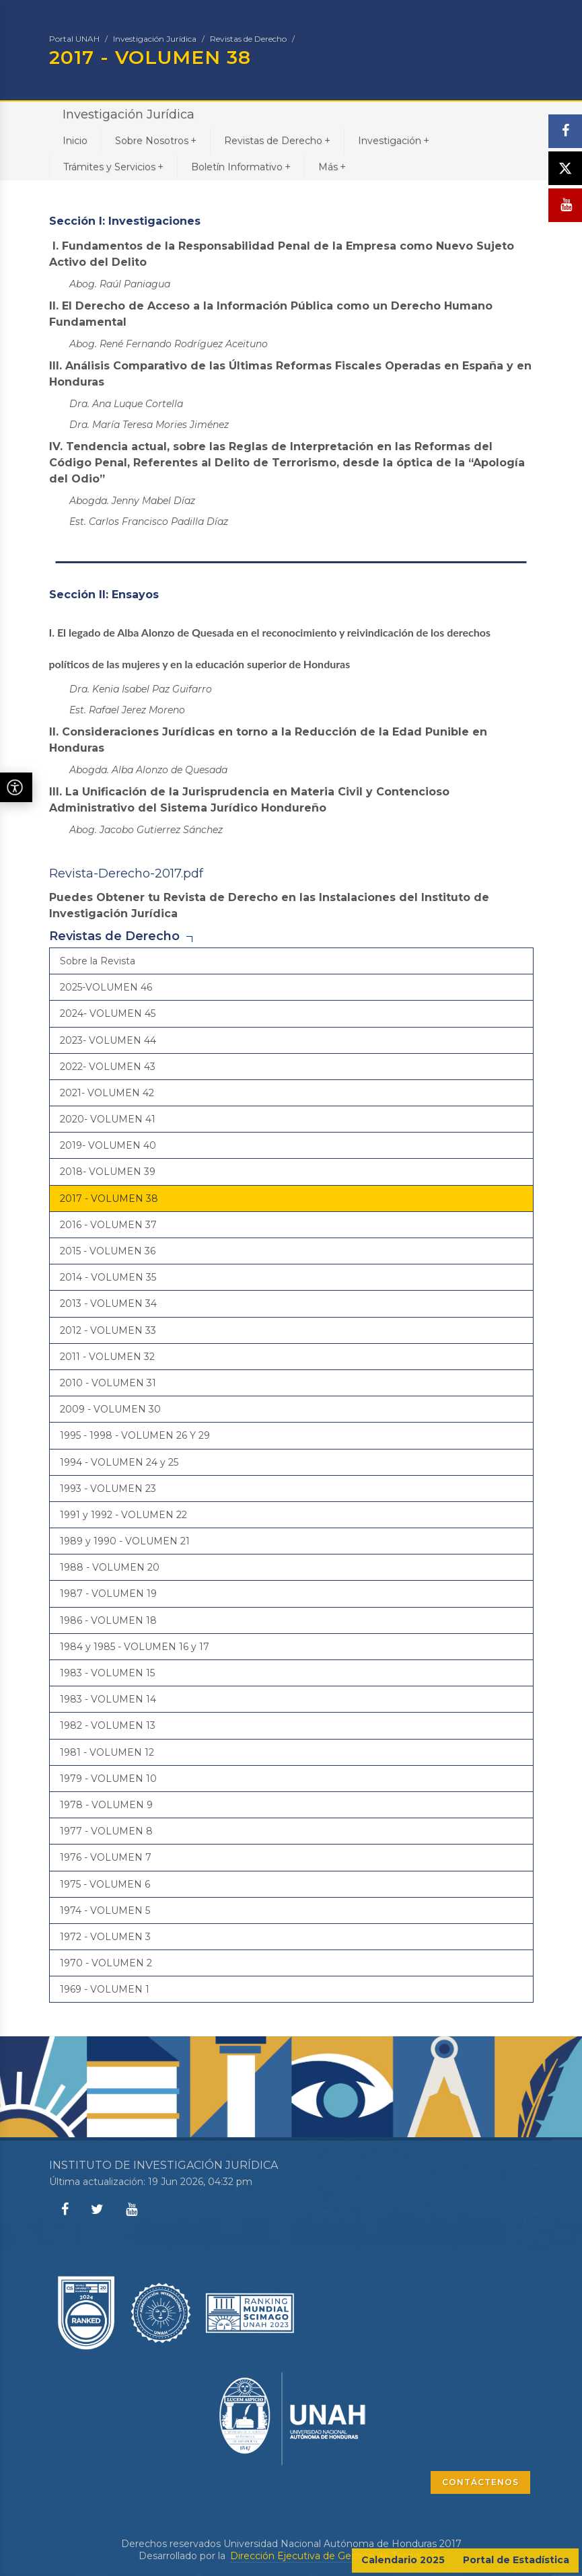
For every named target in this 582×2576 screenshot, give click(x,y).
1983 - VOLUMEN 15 (107, 1673)
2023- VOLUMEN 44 (108, 1040)
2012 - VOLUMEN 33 (108, 1330)
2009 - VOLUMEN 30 (110, 1409)
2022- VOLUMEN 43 (107, 1067)
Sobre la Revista (97, 961)
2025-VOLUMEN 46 (106, 987)
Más (332, 166)
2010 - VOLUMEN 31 (108, 1383)
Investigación (393, 140)
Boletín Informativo (241, 166)
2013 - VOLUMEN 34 (108, 1303)
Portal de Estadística (516, 2560)
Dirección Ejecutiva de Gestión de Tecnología (336, 2556)
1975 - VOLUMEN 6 (105, 1884)
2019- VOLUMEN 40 (108, 1145)
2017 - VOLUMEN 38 (109, 1198)
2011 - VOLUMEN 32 (107, 1357)
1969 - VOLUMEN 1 (104, 1989)
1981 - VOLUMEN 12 (107, 1752)
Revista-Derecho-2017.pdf (126, 873)
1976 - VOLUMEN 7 (105, 1857)
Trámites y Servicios (113, 166)
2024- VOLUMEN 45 (107, 1013)
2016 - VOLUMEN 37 (108, 1225)
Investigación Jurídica (154, 39)
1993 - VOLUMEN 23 (108, 1488)
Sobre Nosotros (155, 140)
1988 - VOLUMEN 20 (109, 1567)
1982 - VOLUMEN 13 (107, 1725)
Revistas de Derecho (248, 39)
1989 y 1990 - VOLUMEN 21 (125, 1541)
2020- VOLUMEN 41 (107, 1119)
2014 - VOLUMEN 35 (108, 1277)
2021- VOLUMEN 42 (107, 1093)
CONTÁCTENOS (480, 2482)
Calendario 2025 (403, 2560)
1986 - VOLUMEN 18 (108, 1620)
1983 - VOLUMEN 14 (108, 1699)
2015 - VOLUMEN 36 (107, 1251)
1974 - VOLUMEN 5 (105, 1910)
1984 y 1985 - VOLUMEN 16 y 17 (134, 1647)
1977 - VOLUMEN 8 (106, 1831)
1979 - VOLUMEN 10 (108, 1779)
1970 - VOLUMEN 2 (106, 1963)
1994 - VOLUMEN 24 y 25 (119, 1462)
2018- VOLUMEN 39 (107, 1172)
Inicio (75, 141)
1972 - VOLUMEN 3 (105, 1937)
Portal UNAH (74, 39)
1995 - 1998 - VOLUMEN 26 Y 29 (135, 1435)
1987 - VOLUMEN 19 (108, 1593)
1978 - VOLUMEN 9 (106, 1805)
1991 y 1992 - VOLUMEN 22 (123, 1515)
